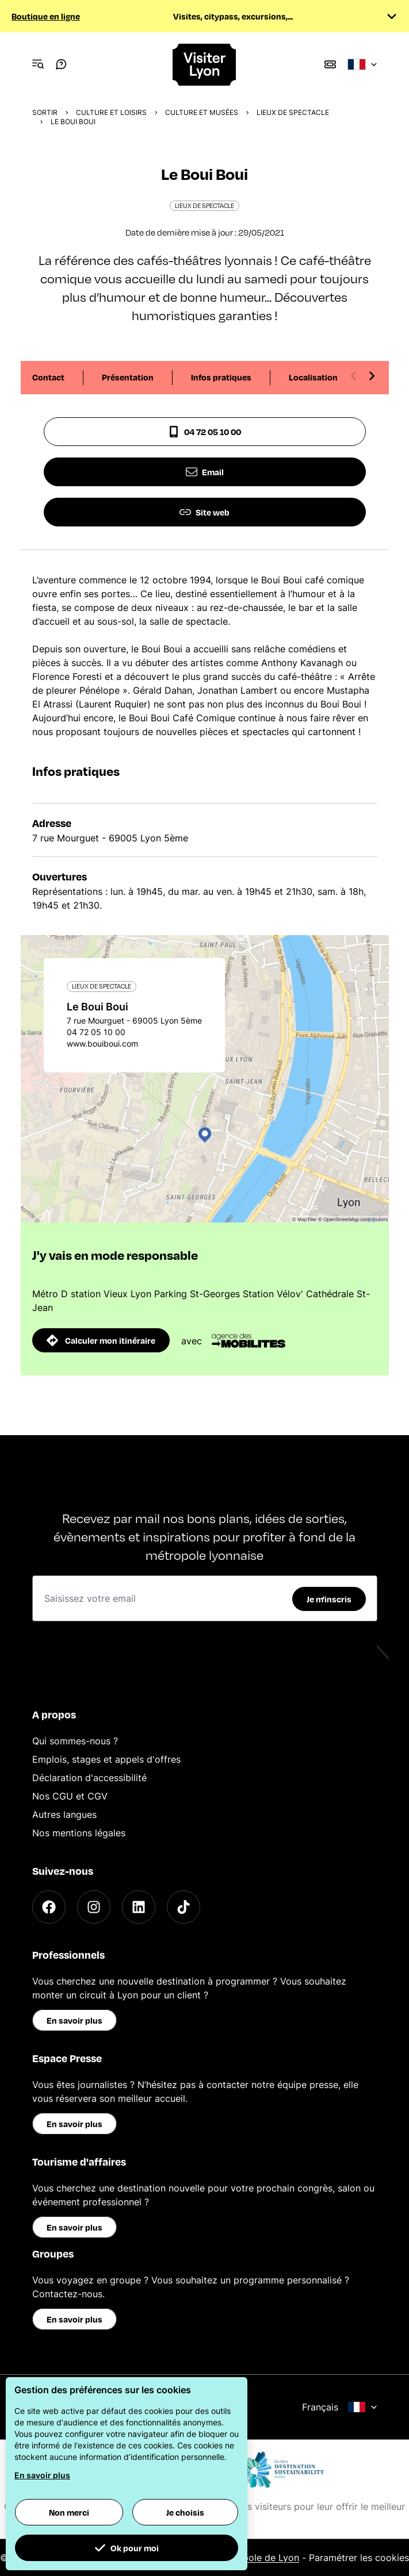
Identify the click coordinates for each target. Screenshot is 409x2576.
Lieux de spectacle (293, 112)
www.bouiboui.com (102, 1043)
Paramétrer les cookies (359, 2557)
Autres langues (64, 1814)
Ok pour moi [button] (126, 2548)
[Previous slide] (354, 376)
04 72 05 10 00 (204, 431)
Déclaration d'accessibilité (89, 1777)
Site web (204, 512)
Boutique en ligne (46, 16)
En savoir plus (74, 2020)
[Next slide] (371, 376)
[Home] (204, 65)
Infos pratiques (221, 377)
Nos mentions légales (78, 1833)
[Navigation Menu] (38, 64)
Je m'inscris (329, 1599)
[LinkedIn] (138, 1907)
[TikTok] (183, 1907)
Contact (48, 377)
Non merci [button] (69, 2512)
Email (205, 472)
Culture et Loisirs (111, 112)
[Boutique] (330, 64)
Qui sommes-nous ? (75, 1741)
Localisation (313, 377)
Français (339, 2407)
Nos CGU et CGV (70, 1796)
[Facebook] (49, 1907)
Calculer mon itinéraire (101, 1340)
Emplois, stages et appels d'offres (106, 1759)
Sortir (45, 112)
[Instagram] (93, 1907)
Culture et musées (201, 112)
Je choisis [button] (185, 2512)
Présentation (128, 377)
